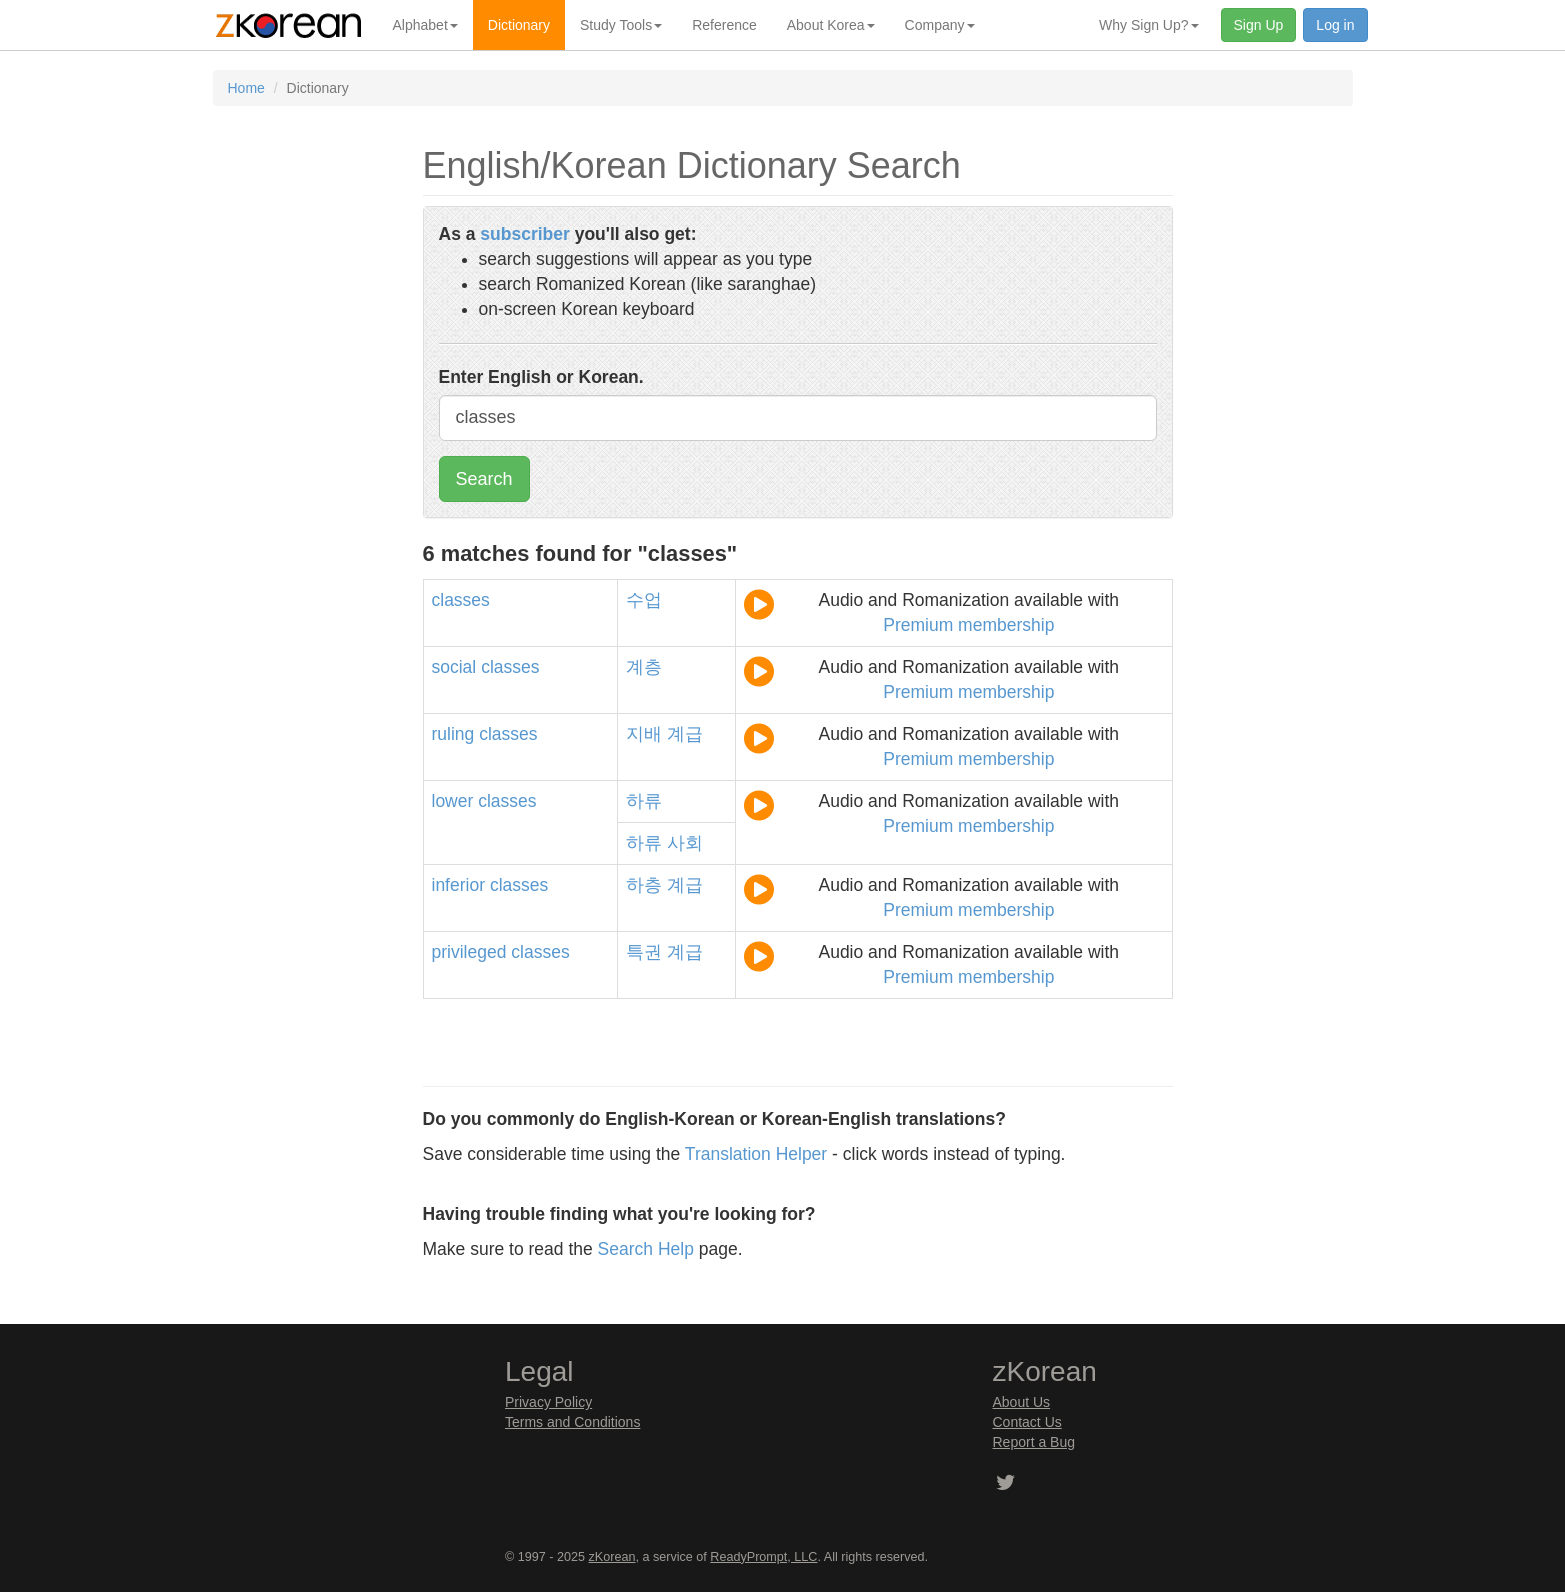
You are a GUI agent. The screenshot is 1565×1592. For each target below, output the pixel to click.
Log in (1335, 25)
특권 (644, 952)
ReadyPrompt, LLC (763, 1557)
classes (461, 600)
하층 (644, 885)
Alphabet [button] (425, 25)
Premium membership (968, 625)
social (454, 667)
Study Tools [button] (621, 25)
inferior (459, 885)
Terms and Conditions (572, 1422)
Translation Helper (756, 1154)
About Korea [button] (831, 25)
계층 (644, 667)
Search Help (646, 1249)
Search (484, 479)
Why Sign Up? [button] (1148, 25)
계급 (685, 734)
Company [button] (940, 25)
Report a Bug (1034, 1442)
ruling (453, 734)
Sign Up (1259, 25)
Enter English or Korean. (541, 377)
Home (246, 88)
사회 (685, 843)
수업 (644, 600)
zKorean (612, 1557)
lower (453, 801)
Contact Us (1027, 1422)
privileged (469, 952)
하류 (644, 801)
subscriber (524, 234)
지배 (644, 734)
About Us (1022, 1402)
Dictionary (519, 25)
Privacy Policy (548, 1402)
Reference (724, 25)
